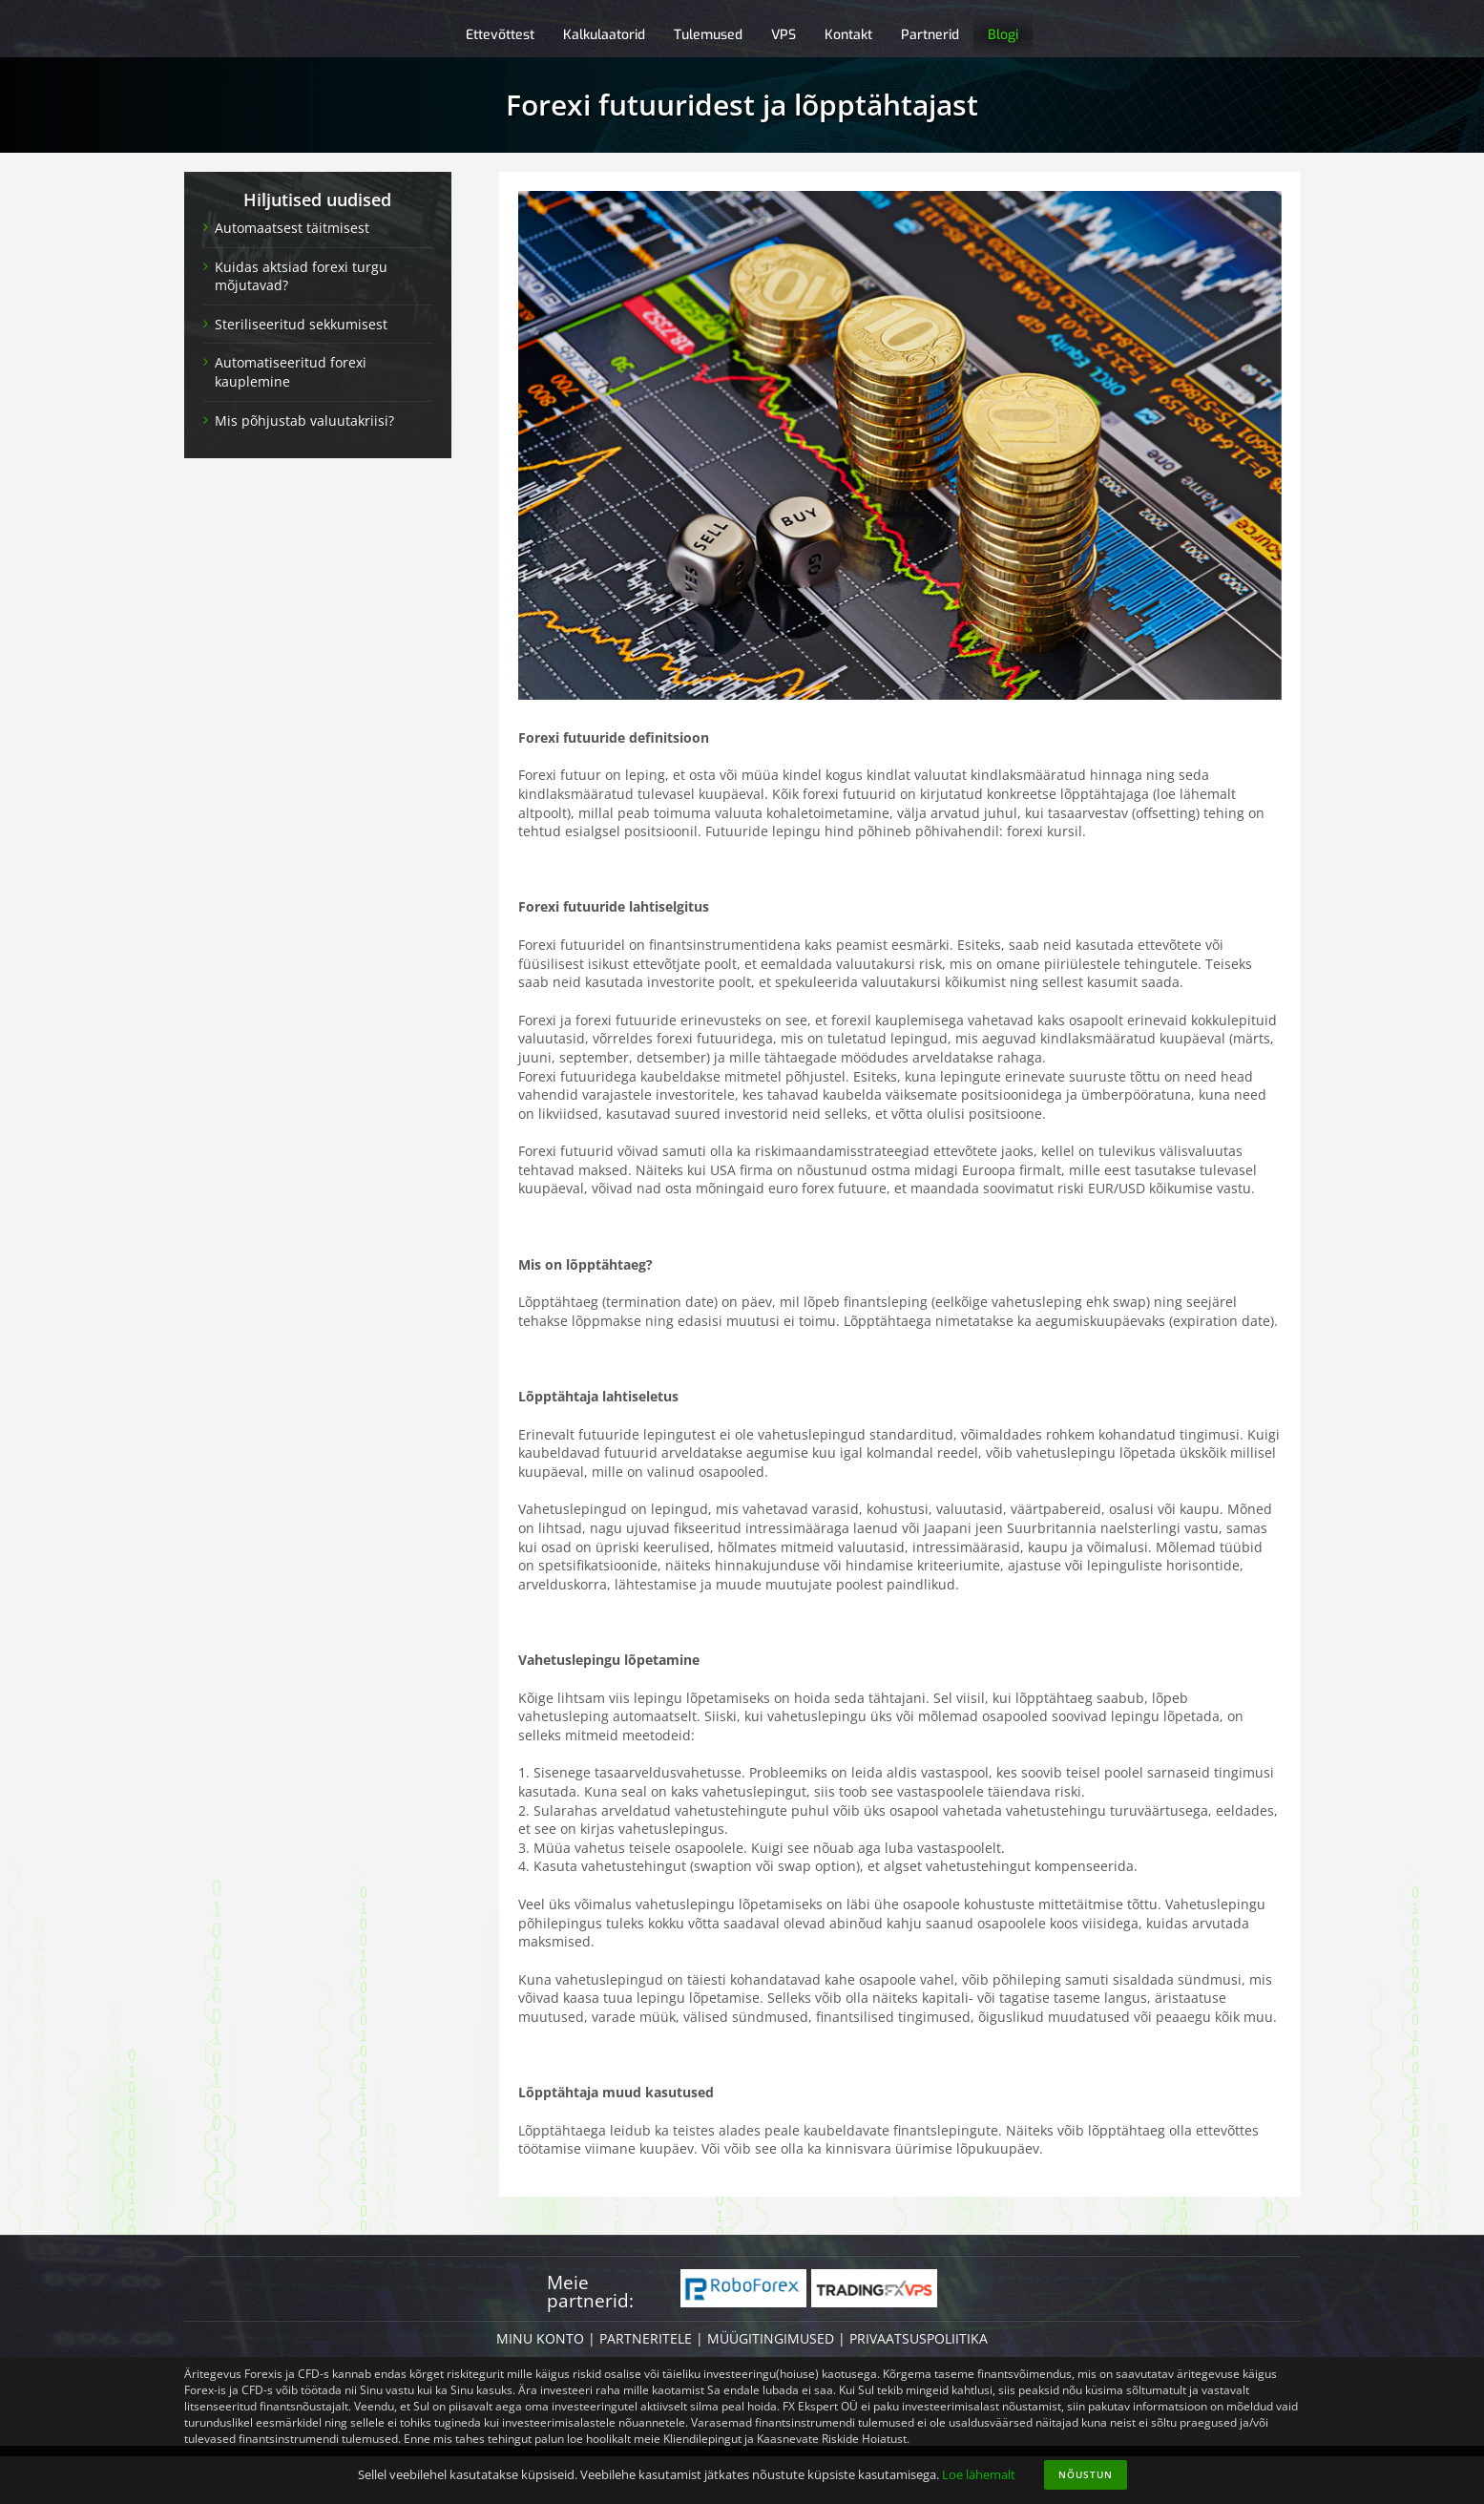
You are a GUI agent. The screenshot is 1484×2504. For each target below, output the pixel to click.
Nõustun (1085, 2474)
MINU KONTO (540, 2338)
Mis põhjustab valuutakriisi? (304, 420)
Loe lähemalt (978, 2474)
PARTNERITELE (645, 2338)
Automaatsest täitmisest (292, 228)
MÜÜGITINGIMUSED (770, 2338)
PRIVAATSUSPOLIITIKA (918, 2338)
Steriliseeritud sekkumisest (301, 324)
